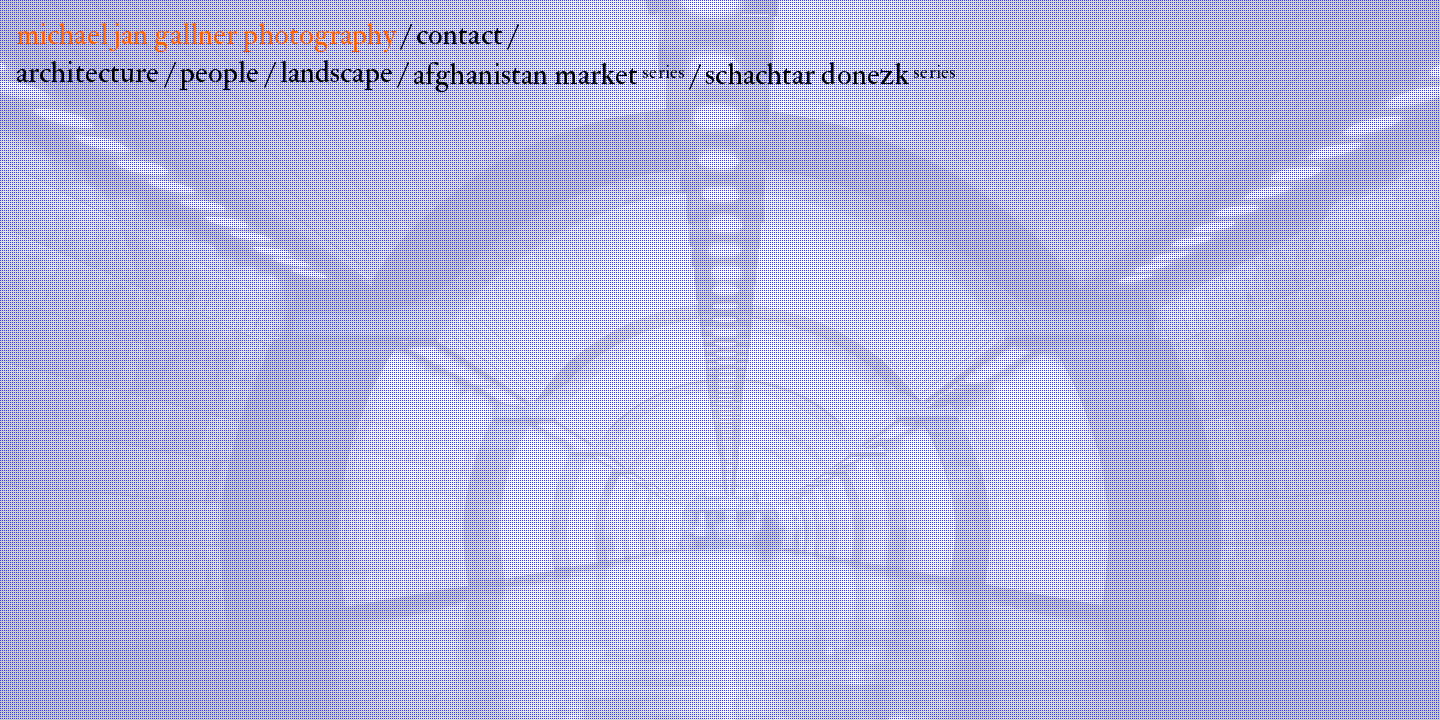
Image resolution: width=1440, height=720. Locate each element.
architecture (87, 72)
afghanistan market (549, 74)
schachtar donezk (830, 74)
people (220, 72)
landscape (336, 72)
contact (459, 34)
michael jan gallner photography (206, 34)
